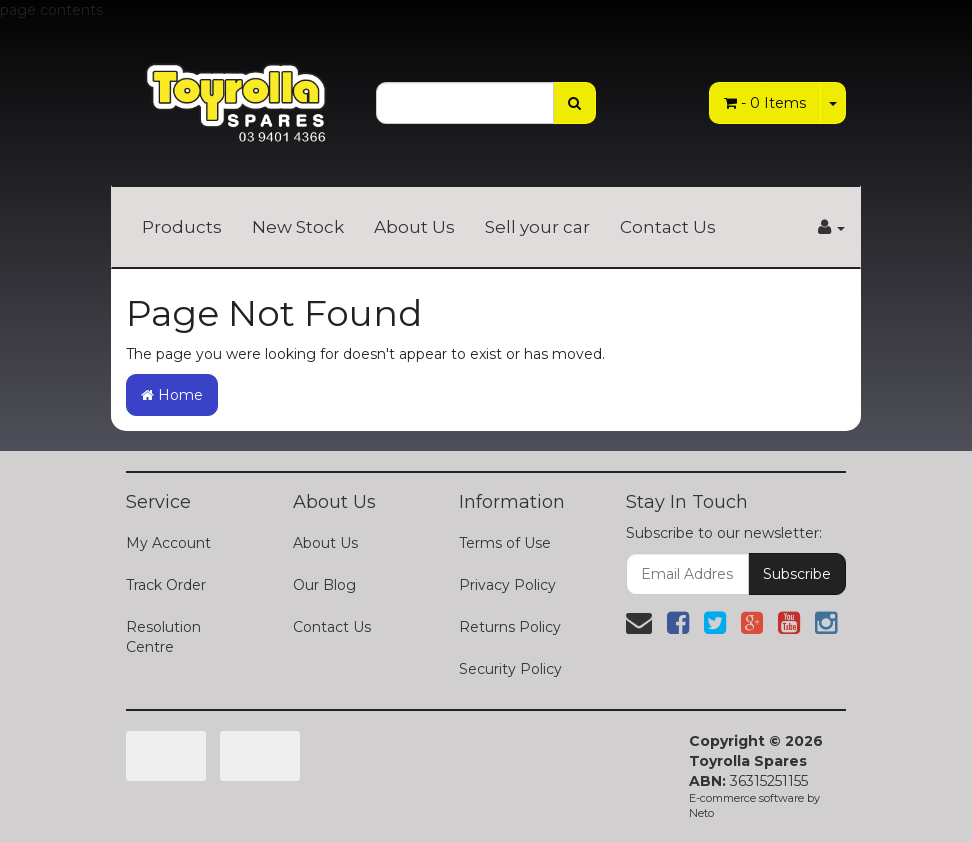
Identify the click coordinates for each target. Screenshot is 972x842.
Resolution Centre (163, 637)
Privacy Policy (507, 585)
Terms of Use (505, 543)
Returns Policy (510, 627)
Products (182, 227)
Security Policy (510, 669)
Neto (701, 813)
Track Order (166, 585)
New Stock (298, 227)
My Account (168, 543)
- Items (765, 103)
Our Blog (324, 585)
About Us (414, 227)
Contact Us (668, 227)
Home (172, 395)
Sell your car (537, 227)
